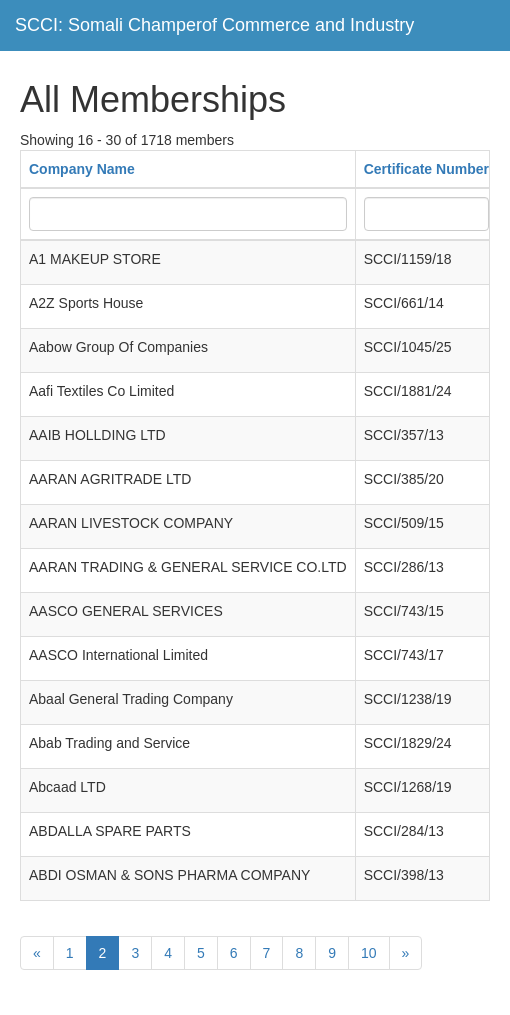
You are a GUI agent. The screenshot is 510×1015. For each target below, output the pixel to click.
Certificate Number (426, 169)
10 (369, 953)
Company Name (82, 169)
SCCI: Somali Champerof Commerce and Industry (214, 25)
